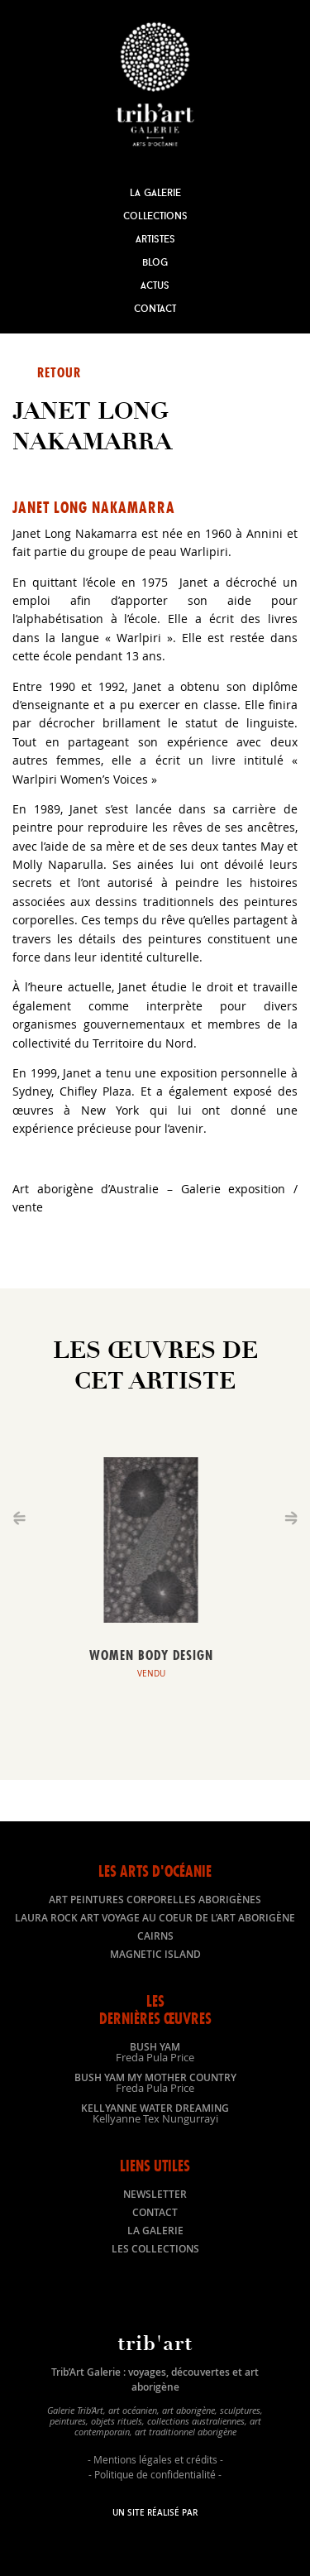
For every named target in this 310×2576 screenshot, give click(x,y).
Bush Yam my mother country (155, 2082)
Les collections (155, 2249)
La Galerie (155, 192)
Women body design (151, 1655)
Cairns (155, 1936)
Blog (155, 262)
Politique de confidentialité (155, 2474)
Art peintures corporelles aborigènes (155, 1899)
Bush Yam (155, 2051)
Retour (59, 372)
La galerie (155, 2230)
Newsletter (155, 2194)
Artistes (155, 239)
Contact (155, 308)
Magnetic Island (155, 1954)
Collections (155, 215)
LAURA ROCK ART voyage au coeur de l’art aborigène (155, 1918)
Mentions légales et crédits (155, 2459)
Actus (155, 285)
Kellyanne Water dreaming (155, 2112)
